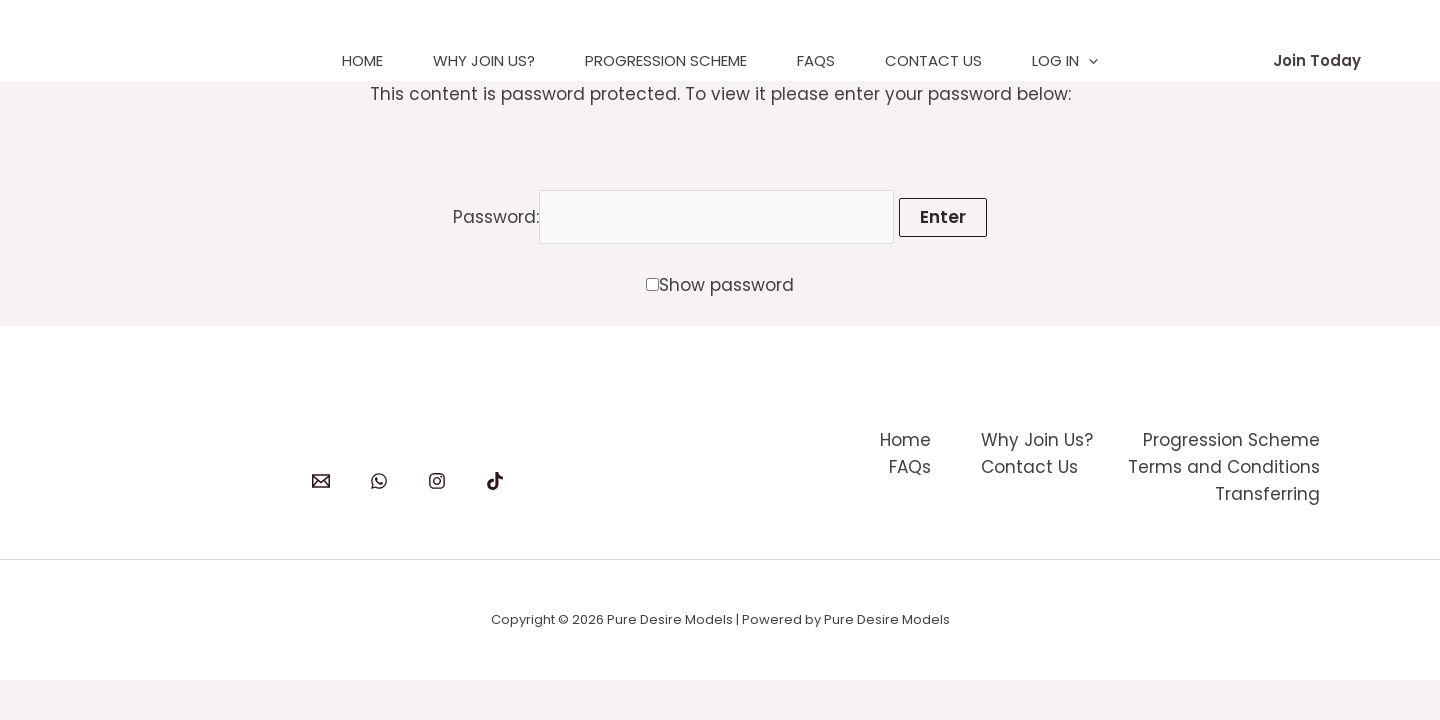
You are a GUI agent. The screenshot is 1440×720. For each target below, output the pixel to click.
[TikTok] (495, 481)
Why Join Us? (484, 60)
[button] (1317, 60)
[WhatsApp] (379, 481)
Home (362, 60)
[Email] (321, 481)
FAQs (816, 60)
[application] (1088, 61)
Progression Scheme (666, 60)
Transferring (1267, 494)
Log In (1065, 61)
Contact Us (933, 60)
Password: (674, 217)
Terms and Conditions (1224, 467)
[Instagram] (437, 481)
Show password (726, 285)
